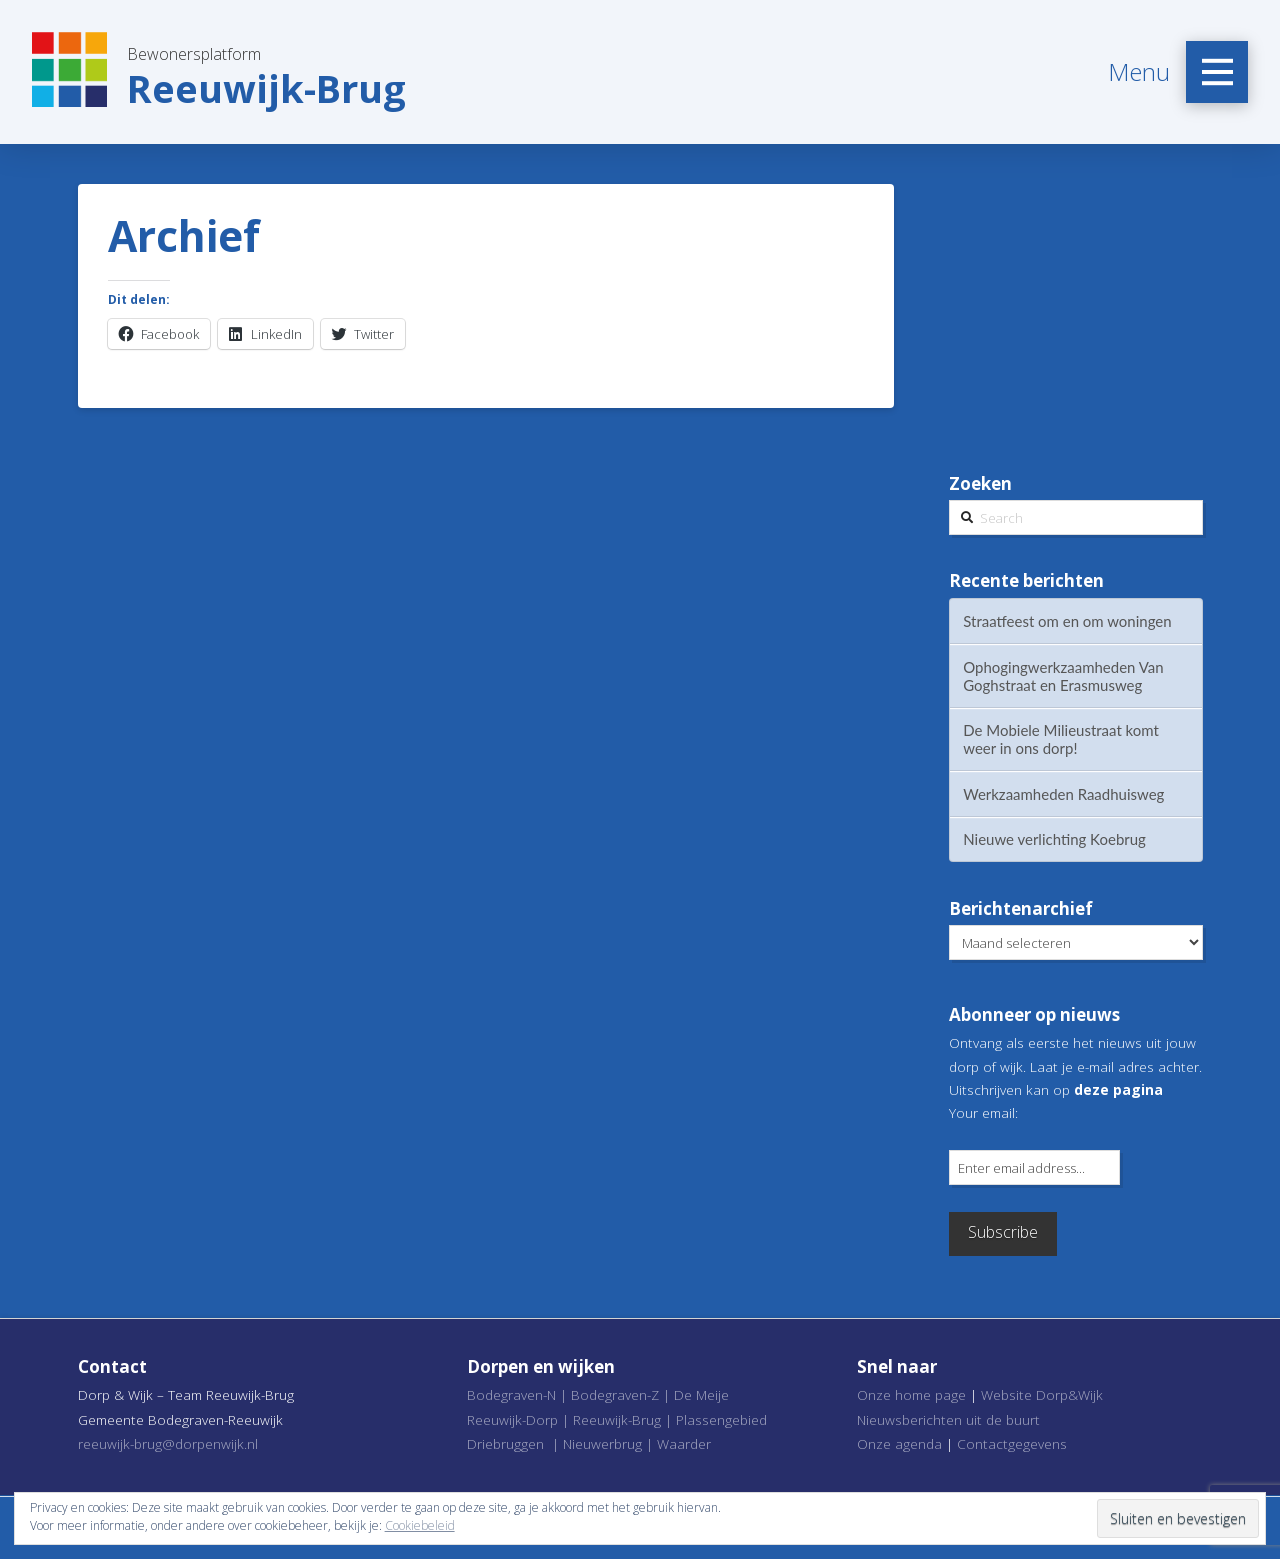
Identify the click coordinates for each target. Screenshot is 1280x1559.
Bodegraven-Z (615, 1394)
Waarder (684, 1443)
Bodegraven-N (511, 1394)
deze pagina (1118, 1089)
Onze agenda (899, 1443)
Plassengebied (721, 1419)
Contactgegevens (1012, 1443)
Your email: (983, 1112)
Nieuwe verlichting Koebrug (1054, 839)
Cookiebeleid (420, 1525)
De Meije (701, 1394)
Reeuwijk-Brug (617, 1419)
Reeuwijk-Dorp (512, 1419)
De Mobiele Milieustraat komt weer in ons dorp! (1061, 739)
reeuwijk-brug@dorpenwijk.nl (168, 1443)
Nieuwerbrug (602, 1443)
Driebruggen (505, 1443)
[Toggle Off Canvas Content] (1217, 72)
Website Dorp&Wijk (1042, 1394)
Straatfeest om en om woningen (1067, 621)
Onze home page (911, 1394)
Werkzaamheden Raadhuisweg (1063, 794)
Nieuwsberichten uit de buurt (948, 1419)
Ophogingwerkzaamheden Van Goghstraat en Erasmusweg (1063, 676)
